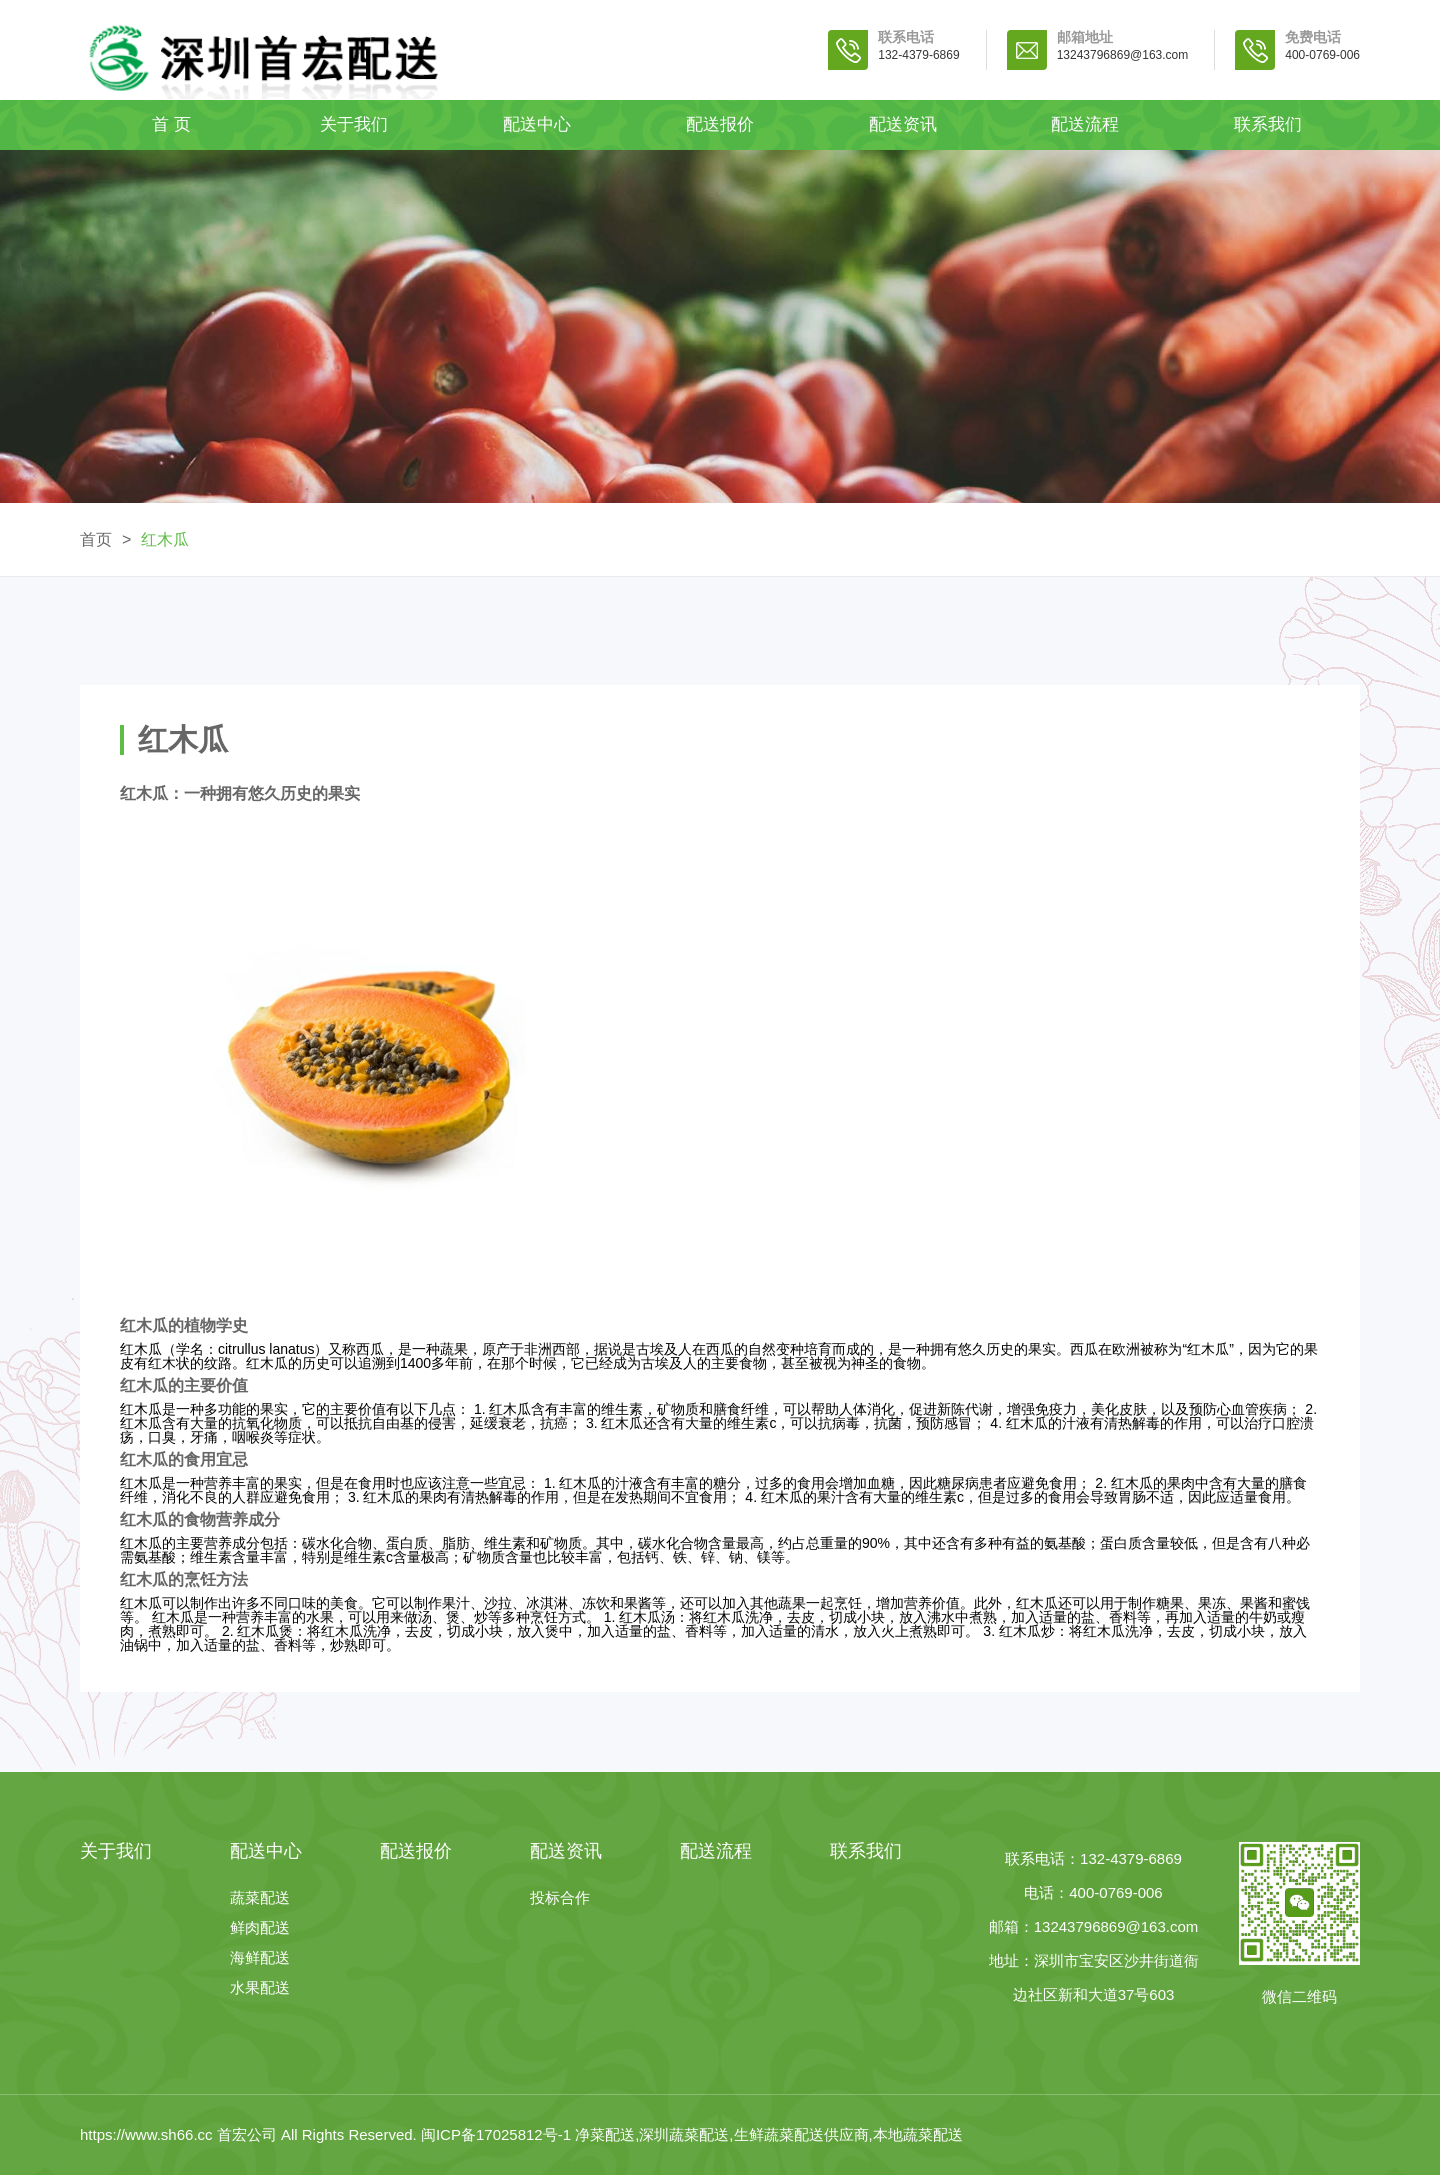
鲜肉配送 (260, 1927)
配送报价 (720, 124)
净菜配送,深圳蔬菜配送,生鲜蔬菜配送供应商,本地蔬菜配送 (769, 2134)
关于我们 (354, 124)
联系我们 (1268, 124)
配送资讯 (903, 124)
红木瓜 (165, 539)
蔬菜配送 (260, 1897)
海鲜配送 (260, 1957)
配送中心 (537, 124)
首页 (96, 539)
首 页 (171, 124)
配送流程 (1085, 124)
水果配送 (260, 1987)
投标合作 (560, 1897)
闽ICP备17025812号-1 (498, 2134)
